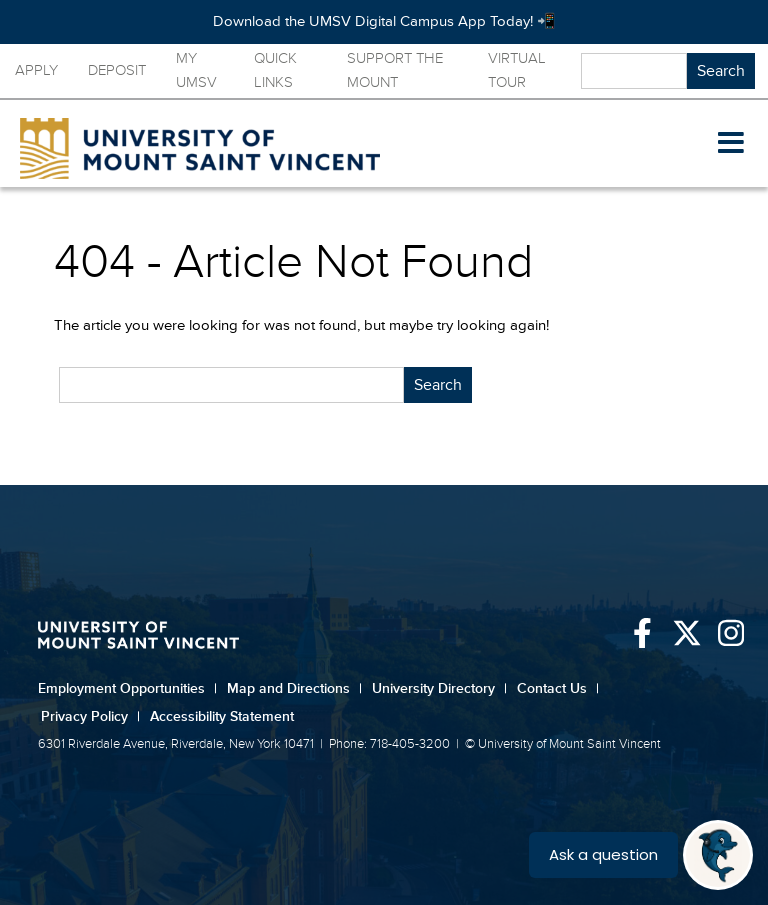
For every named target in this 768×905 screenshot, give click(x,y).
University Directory (439, 688)
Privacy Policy (90, 716)
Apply (36, 70)
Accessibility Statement (222, 716)
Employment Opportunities (127, 688)
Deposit (117, 70)
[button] (731, 144)
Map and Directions (294, 688)
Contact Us (558, 688)
